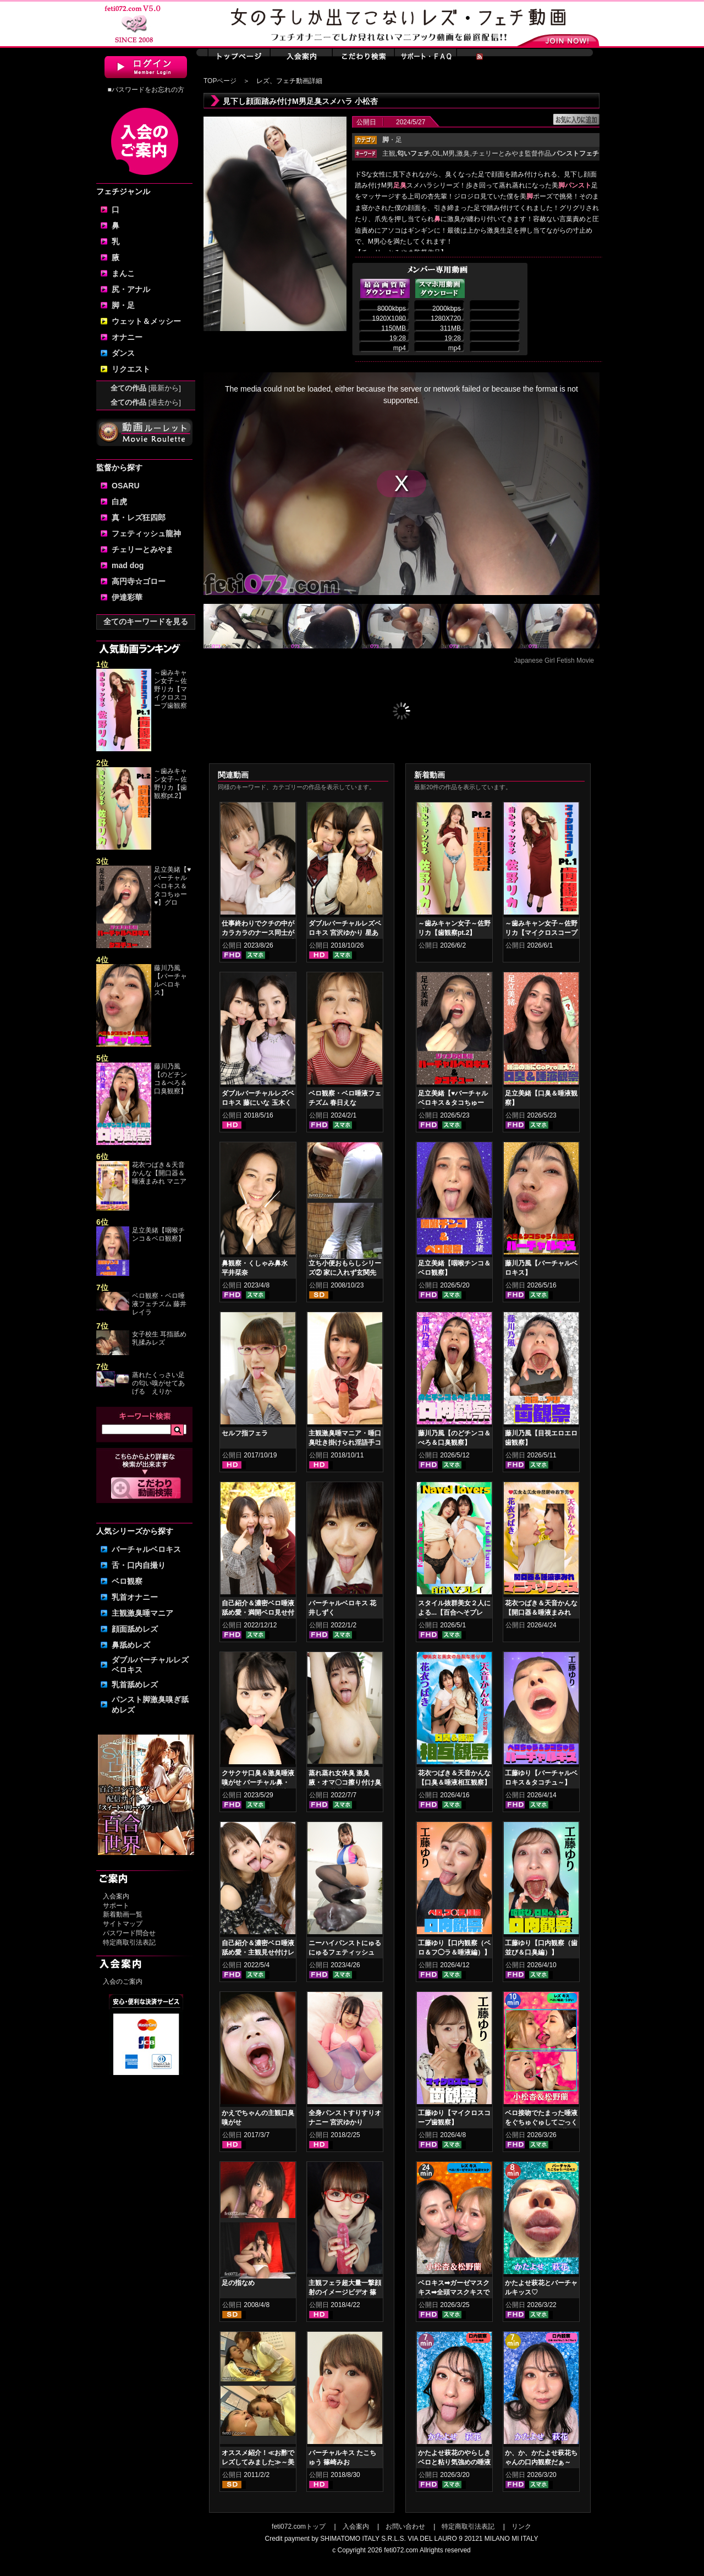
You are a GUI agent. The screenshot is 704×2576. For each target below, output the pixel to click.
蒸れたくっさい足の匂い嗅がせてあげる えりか (158, 1383)
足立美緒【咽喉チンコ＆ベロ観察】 (158, 1234)
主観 (388, 153)
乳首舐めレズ (135, 1684)
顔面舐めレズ (135, 1629)
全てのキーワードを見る (145, 621)
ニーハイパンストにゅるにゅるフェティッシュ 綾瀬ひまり (345, 1952)
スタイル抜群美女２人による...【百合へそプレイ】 (454, 1612)
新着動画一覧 (122, 1914)
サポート (116, 1905)
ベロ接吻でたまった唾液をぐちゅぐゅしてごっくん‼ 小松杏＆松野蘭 (541, 2122)
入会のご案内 (122, 1981)
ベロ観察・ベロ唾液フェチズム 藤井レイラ (159, 1304)
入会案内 (116, 1896)
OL (436, 153)
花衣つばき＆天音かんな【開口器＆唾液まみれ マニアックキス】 (541, 1612)
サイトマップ (122, 1924)
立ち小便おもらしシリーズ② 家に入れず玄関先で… (345, 1272)
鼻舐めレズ (131, 1645)
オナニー (127, 337)
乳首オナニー (135, 1597)
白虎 (119, 501)
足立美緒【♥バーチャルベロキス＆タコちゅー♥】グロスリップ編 (453, 1102)
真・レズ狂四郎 (139, 517)
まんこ (123, 273)
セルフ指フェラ (245, 1433)
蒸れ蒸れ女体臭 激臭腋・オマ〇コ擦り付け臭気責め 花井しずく (345, 1782)
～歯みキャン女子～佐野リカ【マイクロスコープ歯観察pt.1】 (541, 933)
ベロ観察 (127, 1581)
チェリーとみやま (142, 549)
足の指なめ (238, 2283)
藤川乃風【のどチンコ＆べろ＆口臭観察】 (170, 1079)
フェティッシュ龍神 (146, 533)
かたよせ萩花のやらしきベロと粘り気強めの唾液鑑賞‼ (454, 2462)
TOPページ (220, 81)
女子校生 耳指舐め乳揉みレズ (159, 1338)
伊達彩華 (127, 597)
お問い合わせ (405, 2526)
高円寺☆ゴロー (139, 581)
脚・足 (123, 305)
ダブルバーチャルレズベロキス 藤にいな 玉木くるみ (258, 1102)
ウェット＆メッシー (146, 321)
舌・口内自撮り (139, 1565)
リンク (521, 2526)
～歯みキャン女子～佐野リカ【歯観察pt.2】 (170, 783)
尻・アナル (131, 289)
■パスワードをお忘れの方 (145, 89)
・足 (392, 140)
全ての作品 (146, 388)
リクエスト (131, 369)
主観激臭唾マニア (142, 1613)
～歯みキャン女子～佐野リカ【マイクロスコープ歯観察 (170, 689)
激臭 (463, 153)
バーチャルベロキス (146, 1549)
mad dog (128, 565)
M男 (449, 153)
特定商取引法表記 (129, 1942)
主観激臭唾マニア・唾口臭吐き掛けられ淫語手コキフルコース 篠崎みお (345, 1442)
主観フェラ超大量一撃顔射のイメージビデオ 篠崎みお (345, 2292)
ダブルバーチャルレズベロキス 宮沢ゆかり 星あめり (345, 933)
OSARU (126, 485)
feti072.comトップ (299, 2526)
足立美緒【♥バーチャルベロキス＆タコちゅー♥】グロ (172, 886)
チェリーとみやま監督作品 (511, 153)
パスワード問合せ (129, 1933)
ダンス (123, 353)
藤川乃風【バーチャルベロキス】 (170, 980)
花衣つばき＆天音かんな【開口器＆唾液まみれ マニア (159, 1173)
